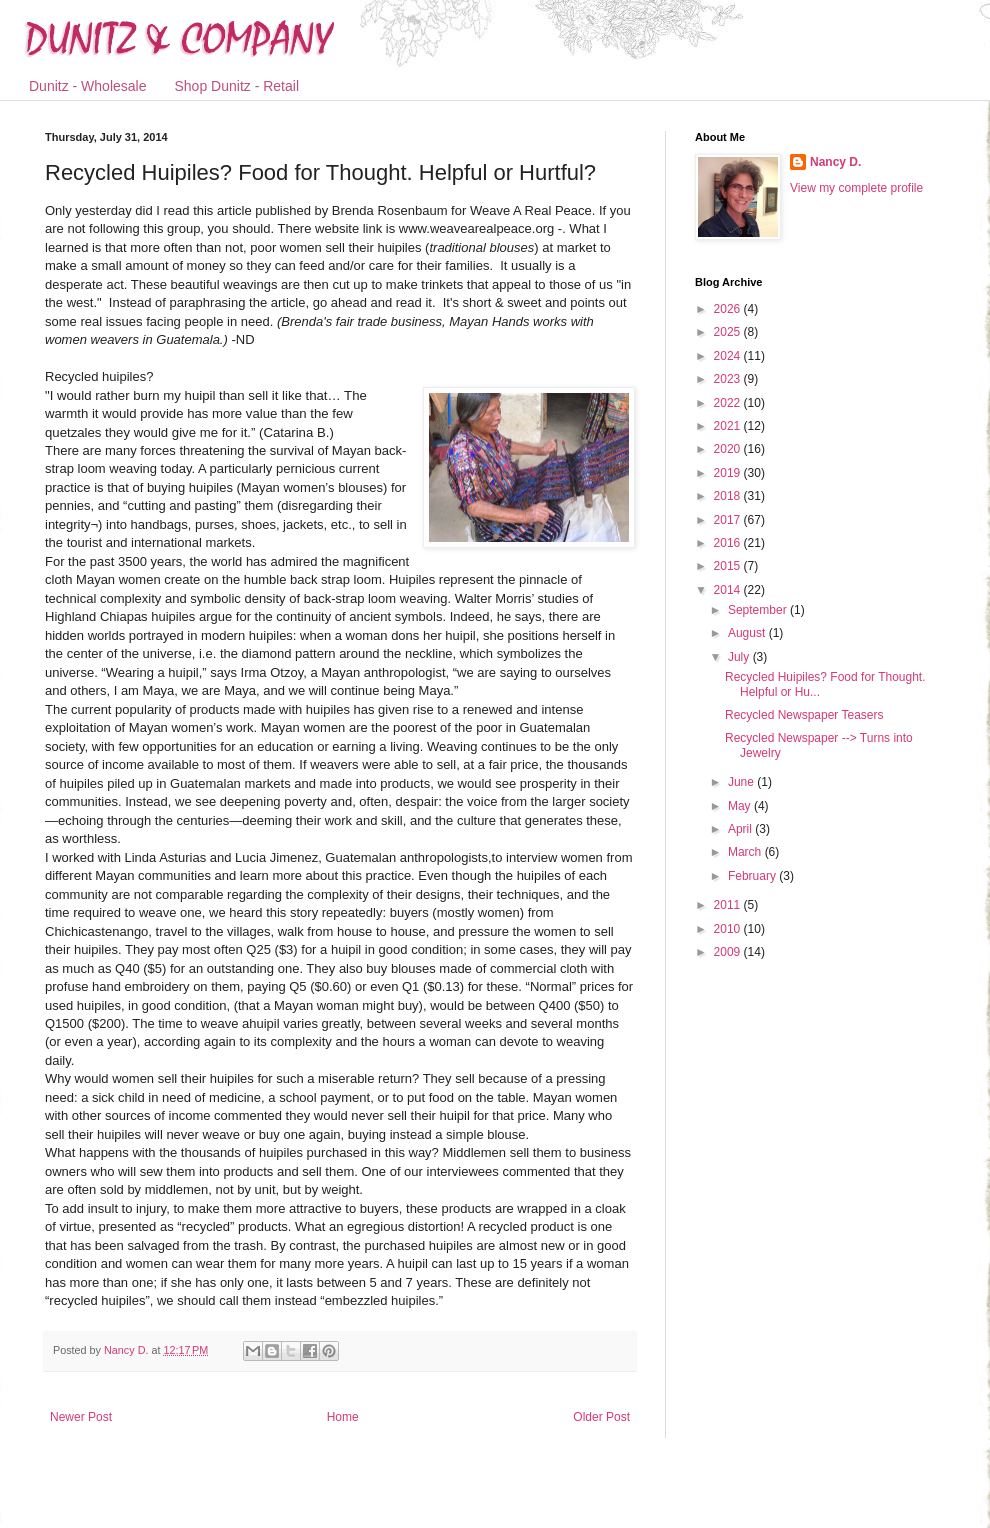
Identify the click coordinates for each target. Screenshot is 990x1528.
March (746, 852)
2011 (729, 905)
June (742, 782)
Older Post (601, 1417)
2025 (729, 332)
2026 (729, 309)
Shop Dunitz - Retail (237, 86)
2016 (729, 543)
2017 (729, 520)
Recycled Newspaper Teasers (804, 715)
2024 (729, 356)
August (748, 633)
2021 (729, 426)
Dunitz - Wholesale (88, 86)
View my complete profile (856, 188)
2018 (729, 496)
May (741, 806)
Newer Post (81, 1417)
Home (343, 1417)
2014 (729, 590)
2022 (729, 403)
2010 (729, 929)
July (740, 657)
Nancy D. (835, 162)
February (753, 876)
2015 (729, 566)
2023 (729, 379)
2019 (729, 473)
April (741, 829)
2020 (729, 449)
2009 (729, 952)
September (759, 610)
